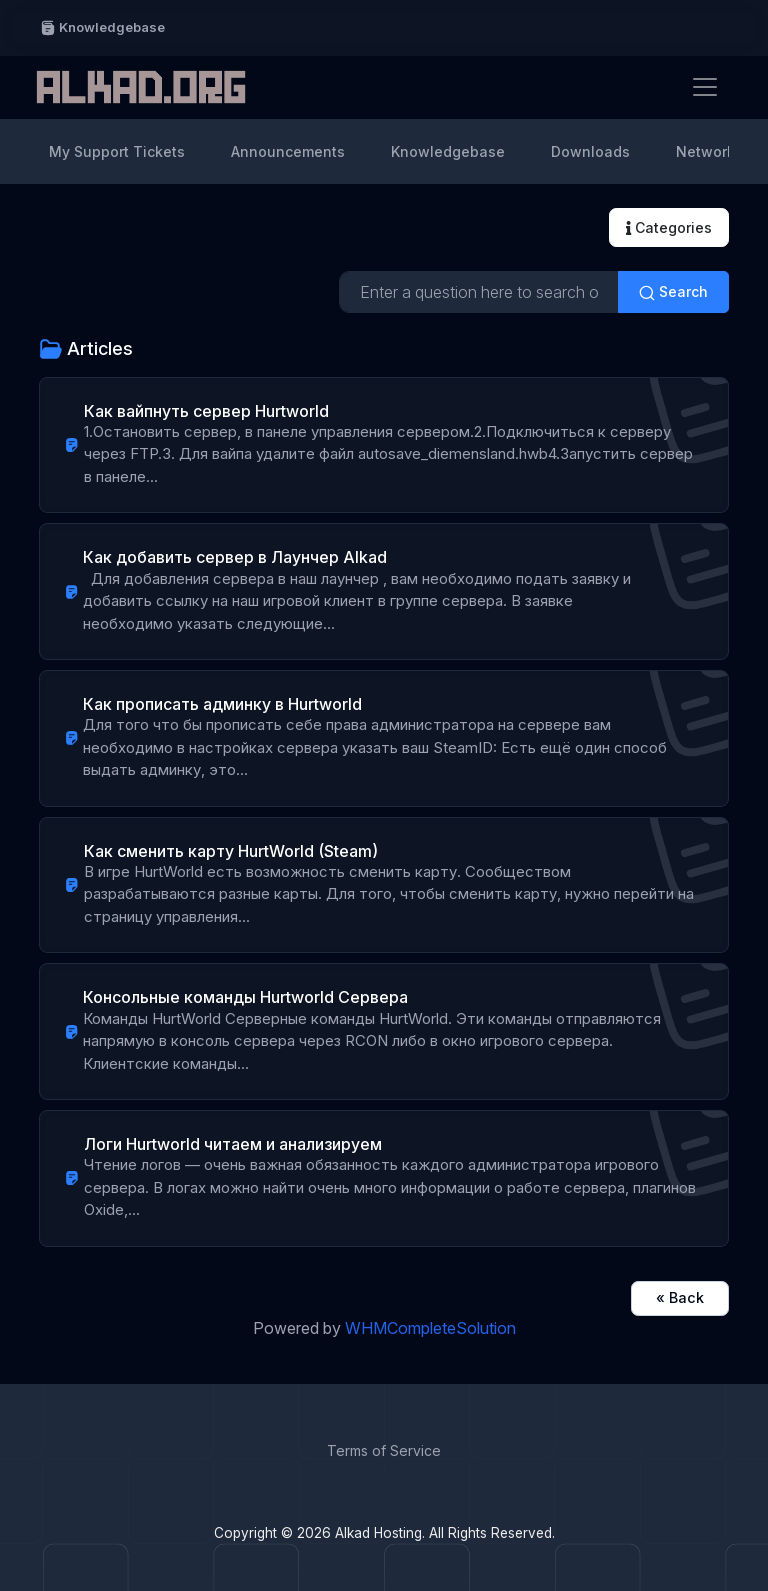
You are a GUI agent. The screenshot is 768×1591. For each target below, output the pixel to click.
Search (673, 292)
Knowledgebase (102, 27)
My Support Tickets (117, 151)
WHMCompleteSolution (430, 1328)
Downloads (590, 151)
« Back (680, 1297)
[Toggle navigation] (705, 87)
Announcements (288, 151)
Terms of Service (384, 1450)
